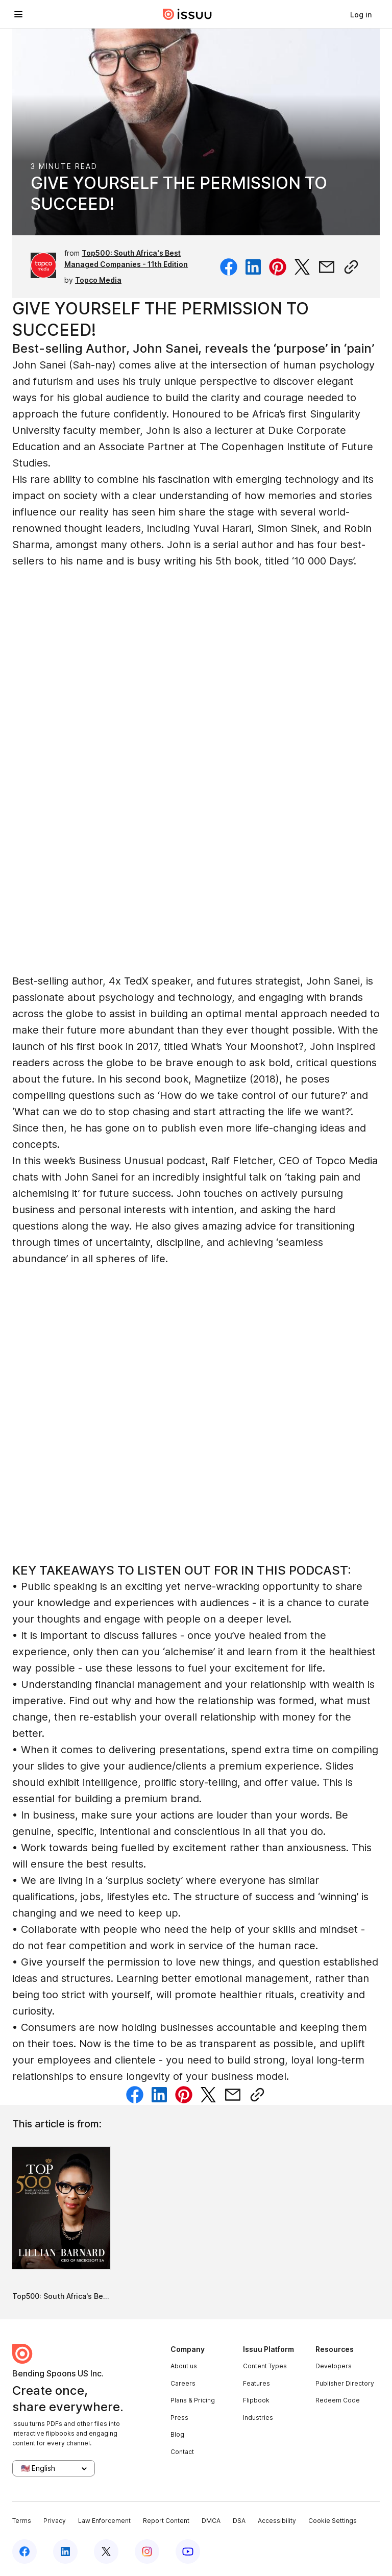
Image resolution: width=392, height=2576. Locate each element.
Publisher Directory (344, 2383)
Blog (177, 2434)
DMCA (211, 2520)
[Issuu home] (187, 14)
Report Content (166, 2520)
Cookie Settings (332, 2520)
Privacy (54, 2520)
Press (179, 2417)
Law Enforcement (104, 2520)
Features (256, 2383)
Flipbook (256, 2400)
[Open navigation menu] (18, 14)
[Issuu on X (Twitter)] (106, 2551)
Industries (258, 2417)
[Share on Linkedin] (253, 267)
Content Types (265, 2366)
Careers (182, 2383)
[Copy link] (351, 267)
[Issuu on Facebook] (24, 2551)
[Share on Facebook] (228, 267)
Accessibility (277, 2520)
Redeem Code (337, 2400)
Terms (21, 2520)
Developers (333, 2366)
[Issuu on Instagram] (147, 2551)
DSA (239, 2520)
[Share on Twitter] (302, 267)
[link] (361, 14)
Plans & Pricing (192, 2400)
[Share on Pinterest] (277, 267)
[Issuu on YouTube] (188, 2551)
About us (183, 2366)
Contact (182, 2452)
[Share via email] (326, 267)
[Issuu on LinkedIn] (65, 2551)
